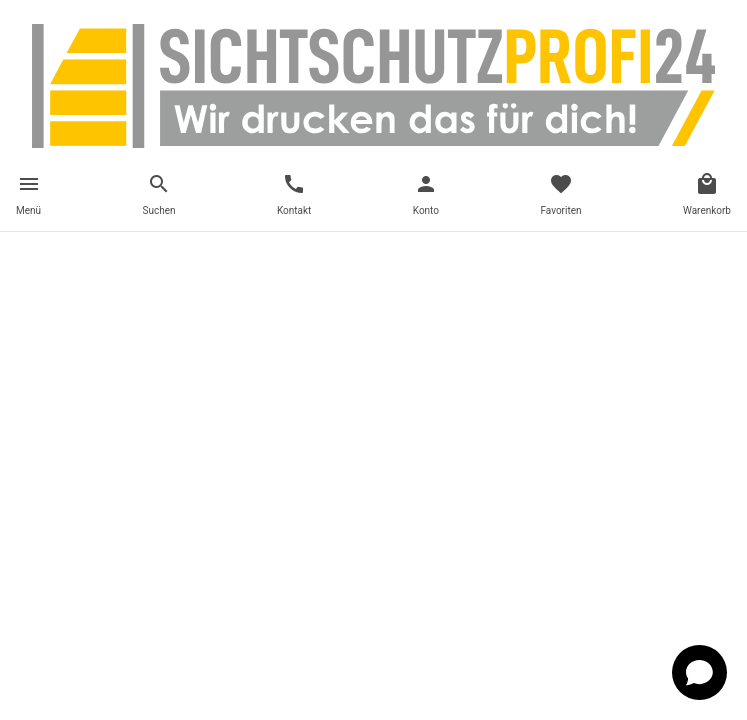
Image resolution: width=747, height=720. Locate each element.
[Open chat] (699, 672)
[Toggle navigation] (28, 197)
